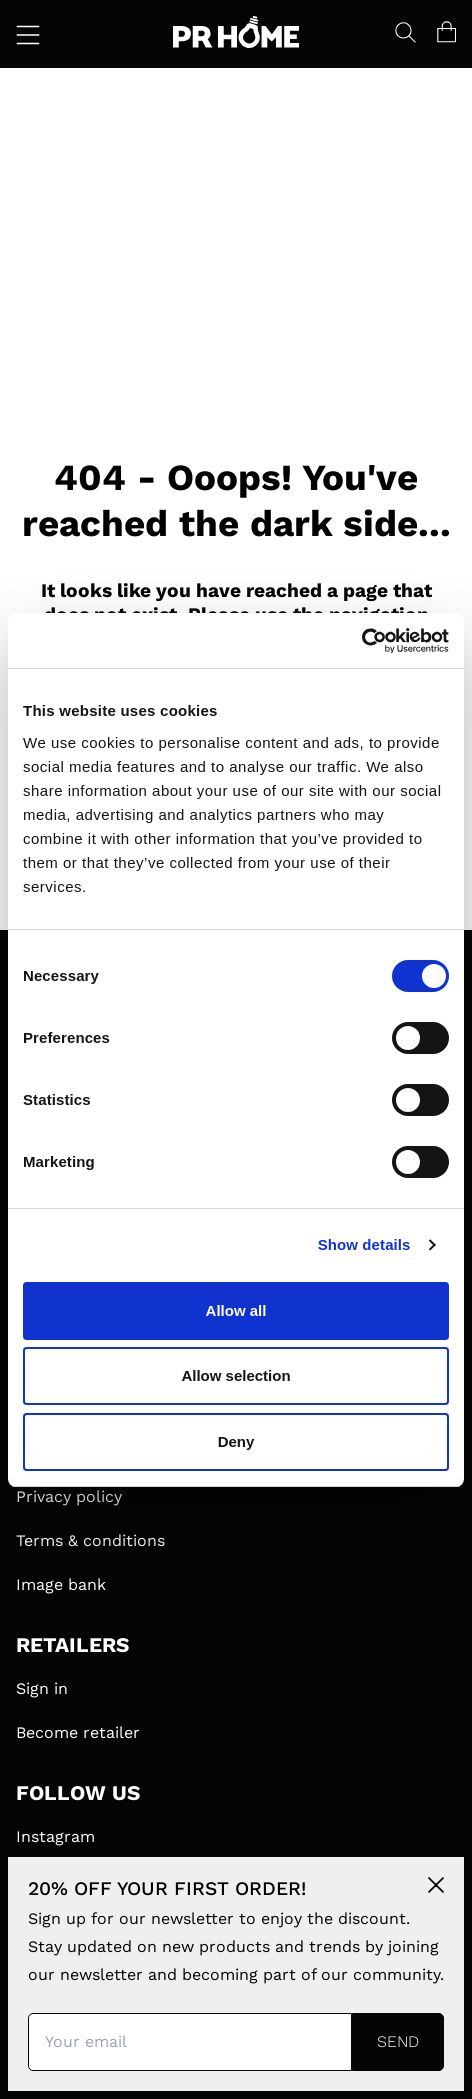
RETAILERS (72, 1645)
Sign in (42, 1688)
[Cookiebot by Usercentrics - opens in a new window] (361, 641)
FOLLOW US (78, 1793)
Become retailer (78, 1732)
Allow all (236, 1310)
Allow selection (235, 1375)
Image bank (61, 1584)
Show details (364, 1244)
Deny (236, 1441)
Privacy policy (69, 1496)
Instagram (55, 1836)
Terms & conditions (90, 1540)
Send (398, 2041)
